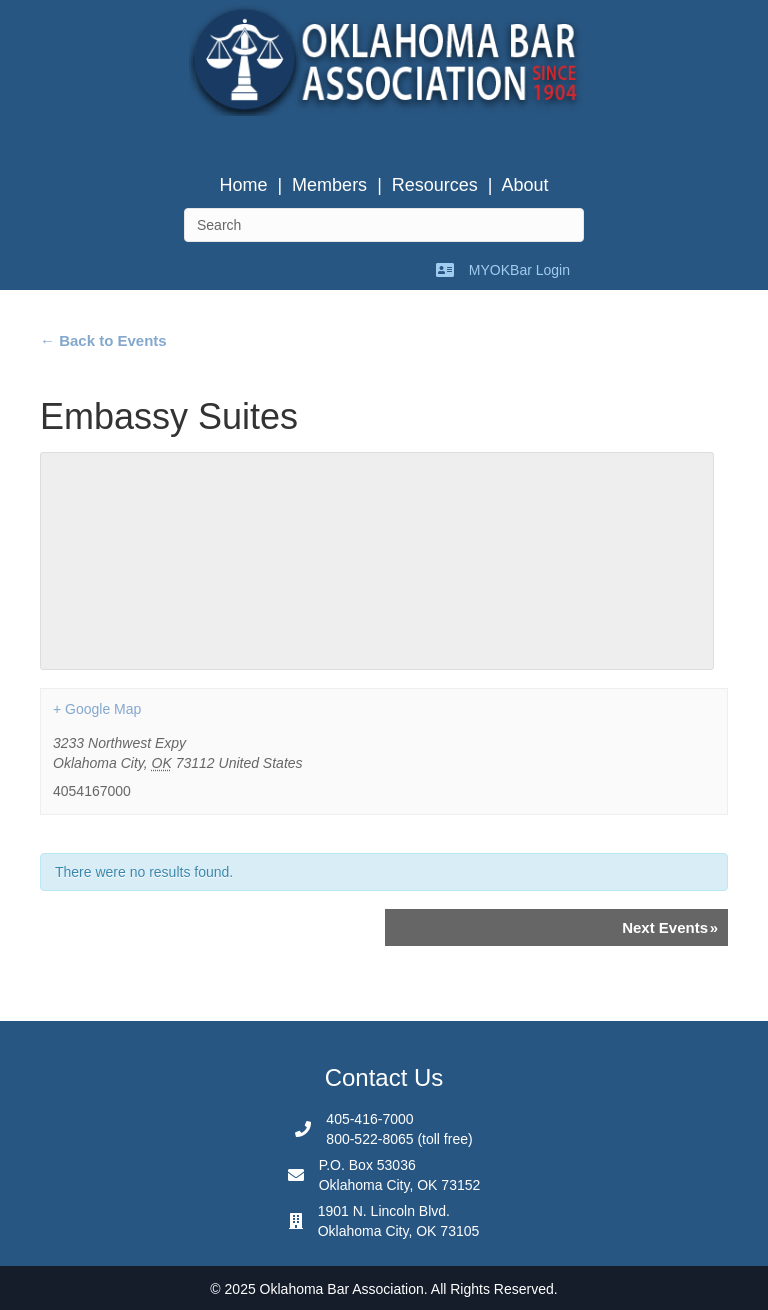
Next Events (670, 927)
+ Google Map (97, 709)
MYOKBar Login (519, 270)
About (525, 185)
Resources (435, 185)
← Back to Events (103, 340)
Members (329, 185)
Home (243, 185)
